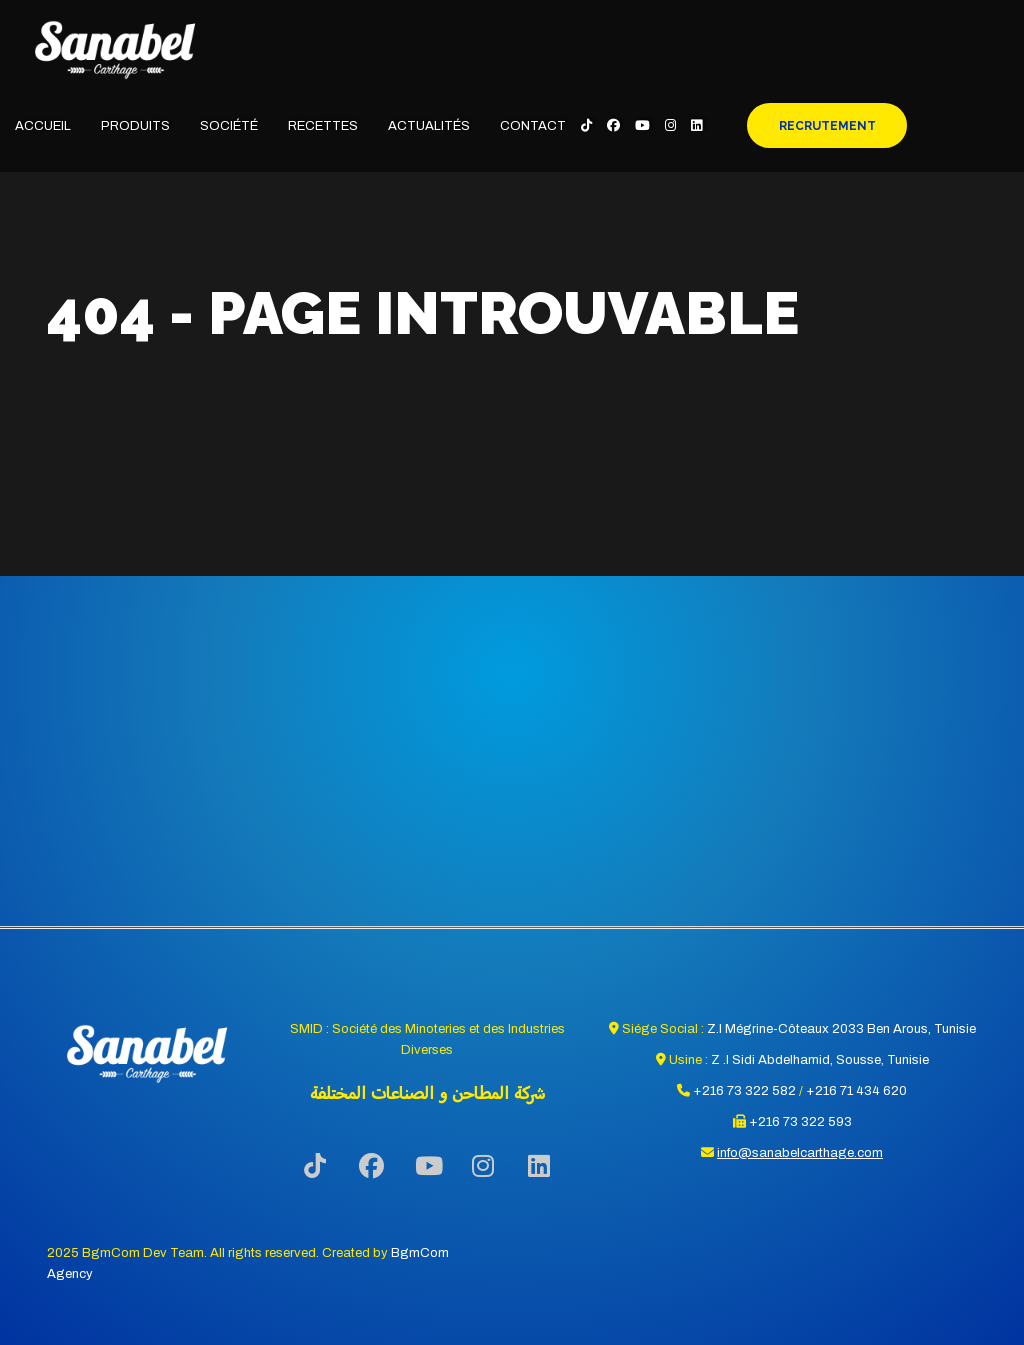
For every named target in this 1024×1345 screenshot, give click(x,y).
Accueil (43, 126)
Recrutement (827, 126)
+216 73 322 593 (800, 1122)
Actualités (429, 126)
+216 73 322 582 (744, 1091)
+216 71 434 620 (856, 1091)
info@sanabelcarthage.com (800, 1153)
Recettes (323, 126)
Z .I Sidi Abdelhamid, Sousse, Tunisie (820, 1060)
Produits (135, 126)
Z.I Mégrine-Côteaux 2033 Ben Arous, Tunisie (841, 1029)
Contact (533, 126)
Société (229, 126)
